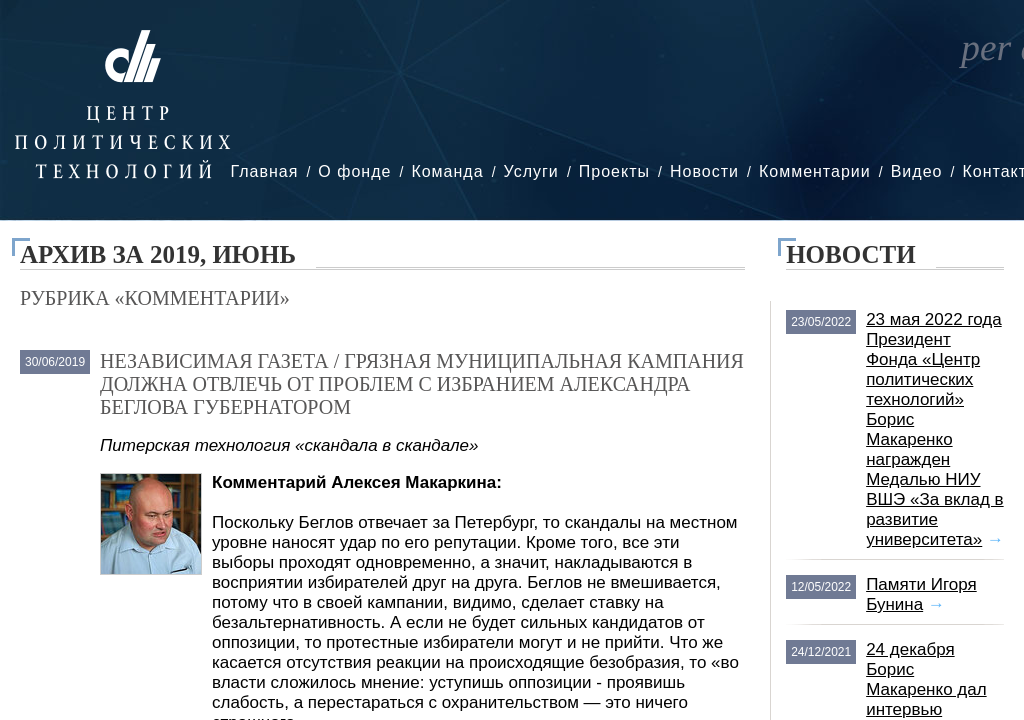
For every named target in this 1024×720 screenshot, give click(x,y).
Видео (917, 171)
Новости (704, 171)
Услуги (531, 171)
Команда (447, 171)
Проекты (614, 171)
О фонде (354, 171)
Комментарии (815, 171)
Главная (264, 171)
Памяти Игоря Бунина (921, 594)
